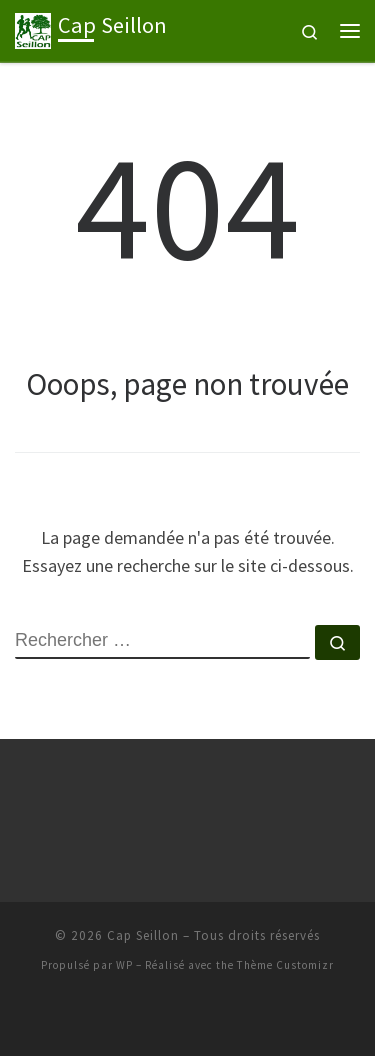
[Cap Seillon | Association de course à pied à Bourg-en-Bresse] (33, 28)
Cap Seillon (143, 935)
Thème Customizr (285, 965)
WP (124, 965)
